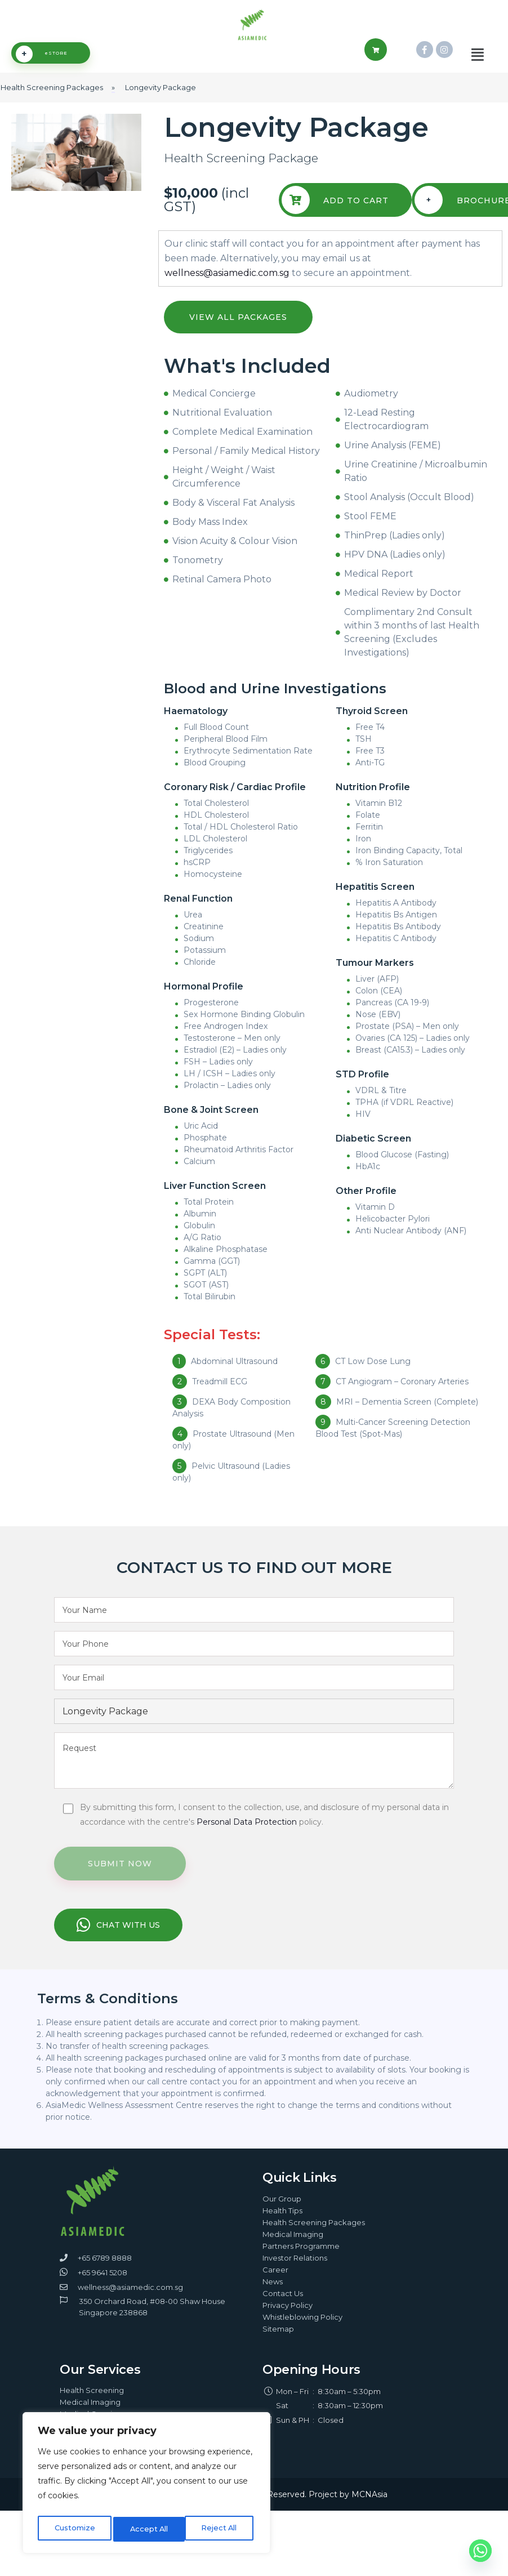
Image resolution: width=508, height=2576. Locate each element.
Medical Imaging (292, 2248)
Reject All (147, 2529)
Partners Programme (301, 2260)
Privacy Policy (287, 2319)
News (272, 2295)
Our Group (281, 2212)
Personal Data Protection (247, 1836)
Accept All (220, 2529)
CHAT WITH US (118, 1939)
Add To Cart (336, 214)
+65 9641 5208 (102, 2287)
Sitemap (278, 2342)
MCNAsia (369, 2508)
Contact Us (282, 2307)
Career (275, 2283)
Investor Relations (294, 2271)
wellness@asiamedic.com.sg (226, 287)
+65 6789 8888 (105, 2272)
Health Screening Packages (313, 2236)
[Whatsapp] (480, 2550)
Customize (73, 2529)
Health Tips (282, 2224)
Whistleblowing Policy (302, 2331)
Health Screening (92, 2404)
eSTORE (42, 68)
